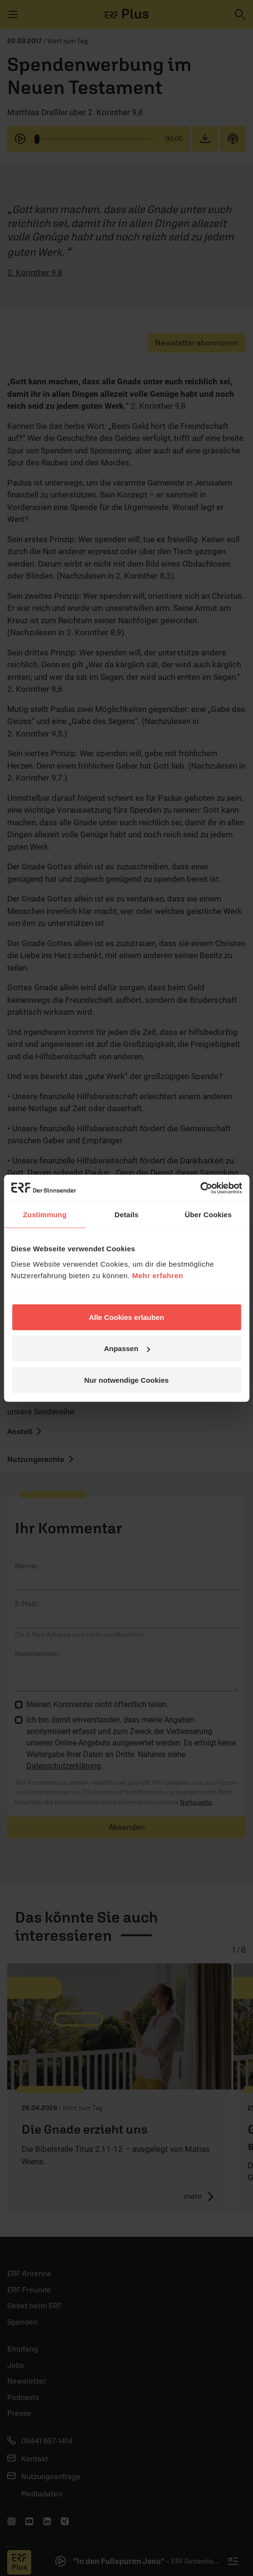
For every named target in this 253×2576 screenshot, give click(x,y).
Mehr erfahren (157, 1275)
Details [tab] (127, 1215)
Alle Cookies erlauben (126, 1317)
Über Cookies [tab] (208, 1215)
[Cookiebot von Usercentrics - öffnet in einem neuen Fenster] (200, 1188)
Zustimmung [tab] (45, 1215)
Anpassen (127, 1348)
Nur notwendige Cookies (126, 1380)
